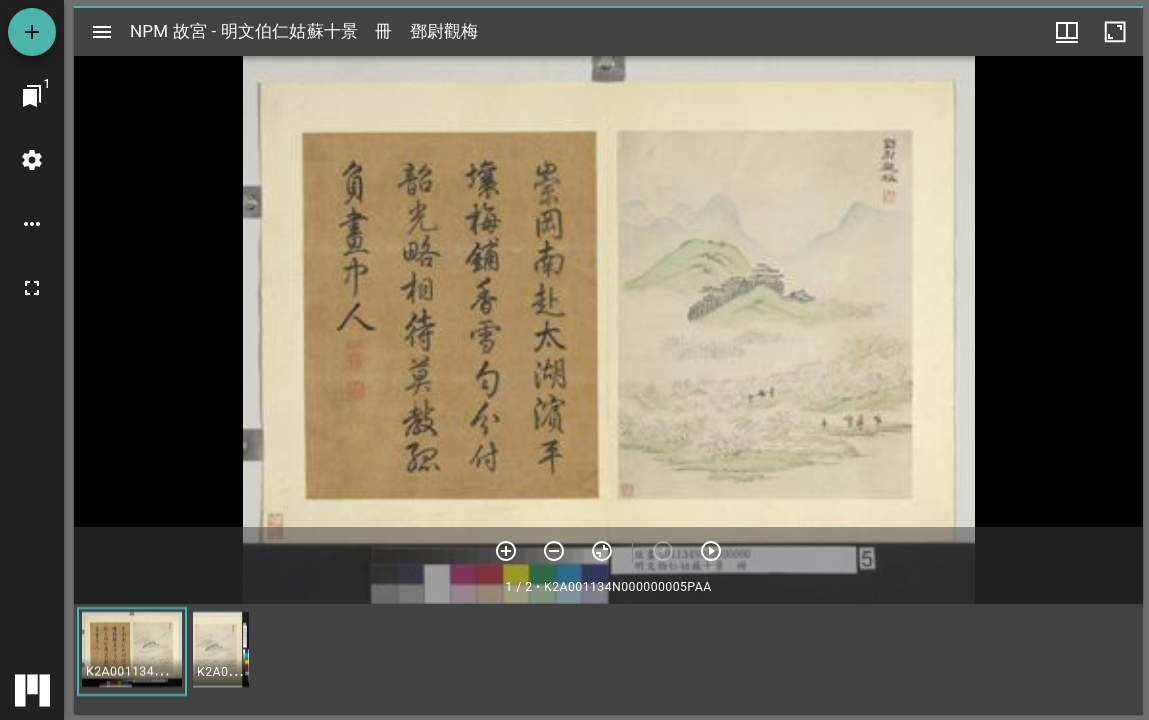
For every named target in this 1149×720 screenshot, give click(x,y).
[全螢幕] (32, 288)
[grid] (608, 659)
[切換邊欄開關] (102, 32)
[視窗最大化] (1115, 32)
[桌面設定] (32, 160)
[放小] (554, 551)
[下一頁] (711, 551)
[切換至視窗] (32, 96)
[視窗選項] (1067, 32)
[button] (132, 651)
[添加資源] (32, 32)
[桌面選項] (32, 224)
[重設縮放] (602, 551)
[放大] (506, 551)
